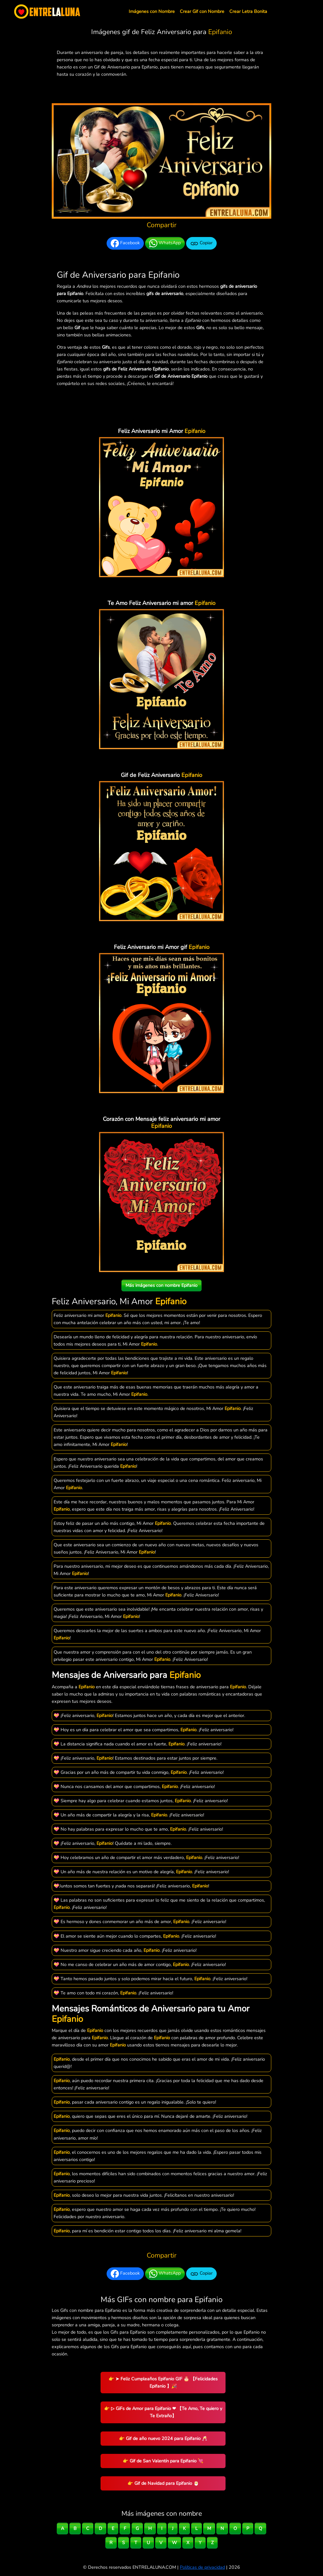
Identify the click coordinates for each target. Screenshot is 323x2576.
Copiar (201, 243)
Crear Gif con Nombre (202, 11)
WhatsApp (165, 243)
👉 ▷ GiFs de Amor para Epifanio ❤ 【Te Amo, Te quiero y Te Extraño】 (163, 2412)
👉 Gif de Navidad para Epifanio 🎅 (163, 2483)
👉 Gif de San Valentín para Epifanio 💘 (163, 2461)
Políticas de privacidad (202, 2567)
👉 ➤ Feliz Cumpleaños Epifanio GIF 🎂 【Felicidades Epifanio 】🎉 (163, 2382)
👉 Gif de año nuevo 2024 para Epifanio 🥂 (163, 2438)
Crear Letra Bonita (248, 11)
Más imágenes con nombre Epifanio (161, 1285)
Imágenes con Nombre (152, 11)
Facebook (125, 243)
